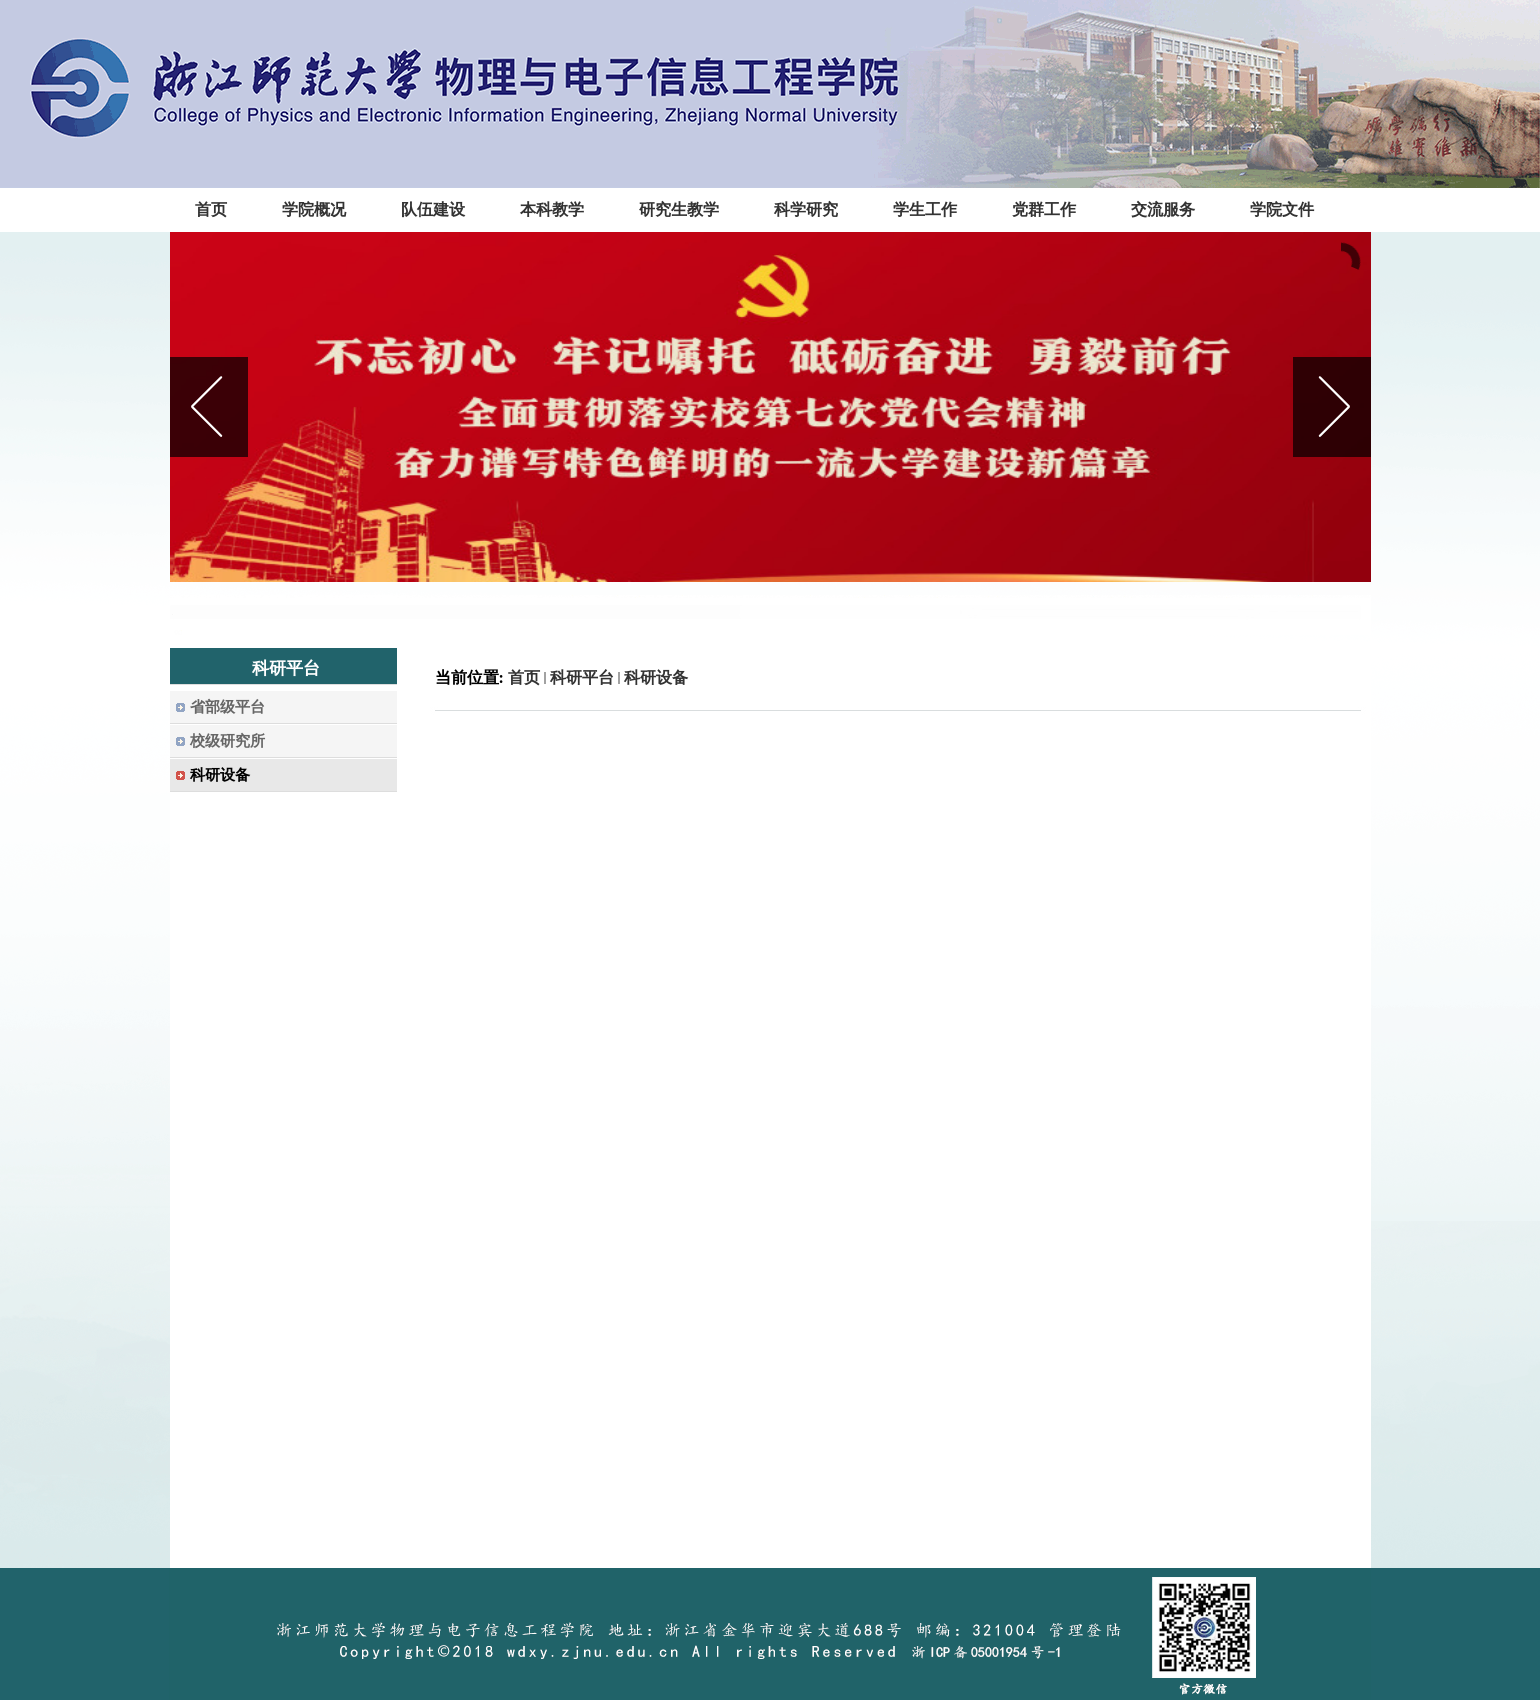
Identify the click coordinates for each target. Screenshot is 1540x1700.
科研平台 (582, 677)
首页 (524, 677)
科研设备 (656, 677)
